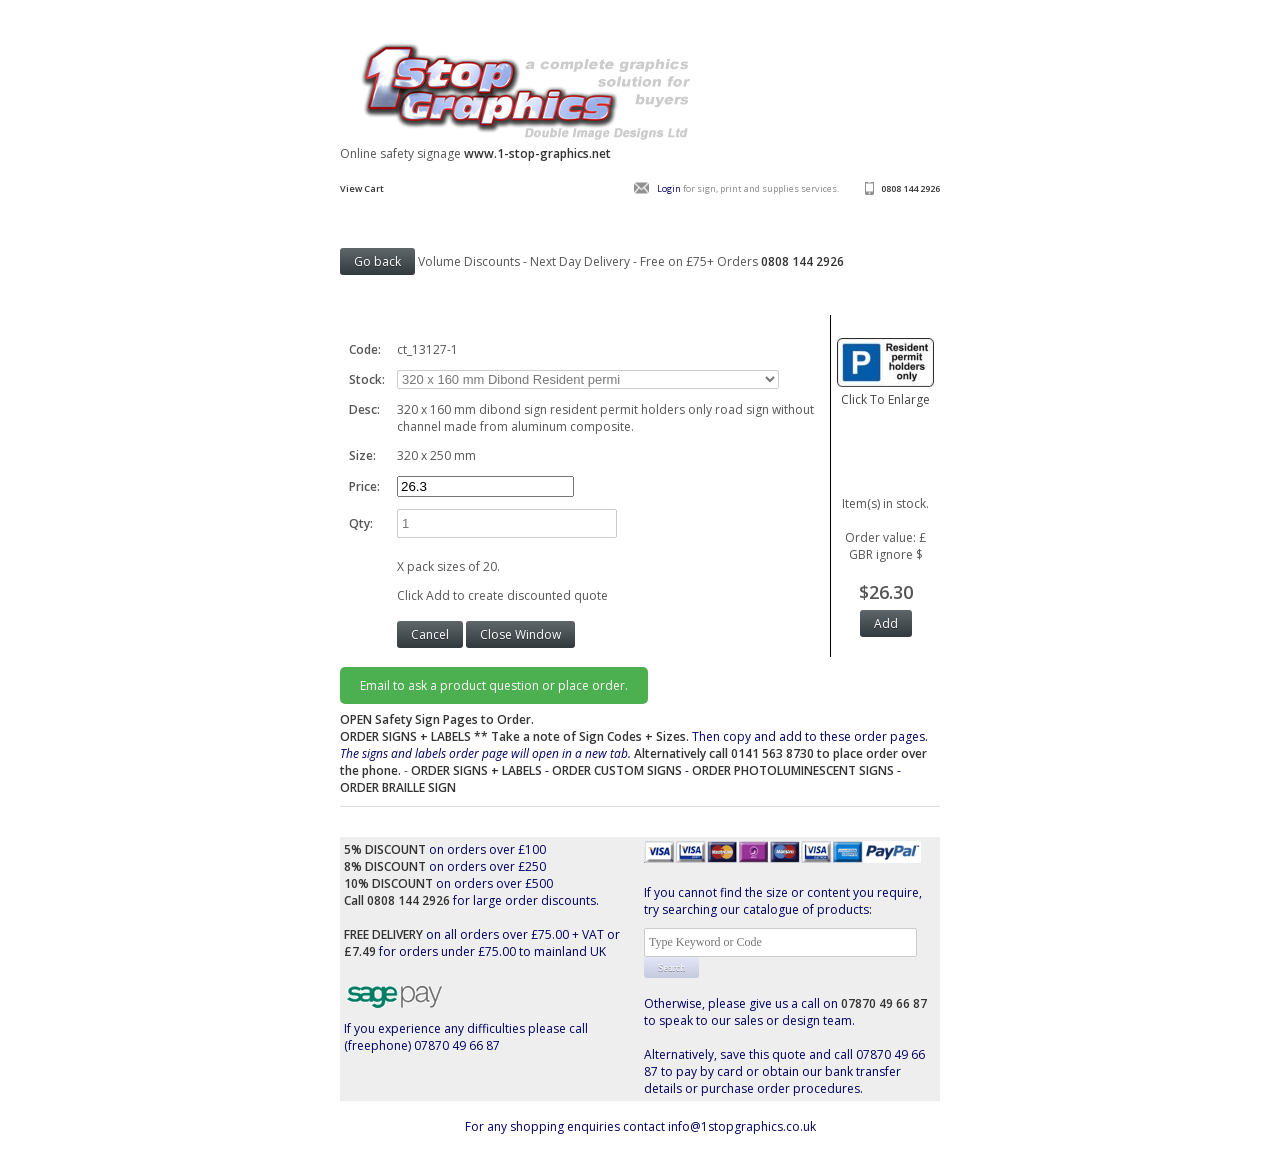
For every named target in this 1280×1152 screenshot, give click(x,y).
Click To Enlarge (886, 391)
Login (669, 188)
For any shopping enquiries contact (566, 1126)
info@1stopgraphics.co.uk (742, 1126)
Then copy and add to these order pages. (634, 753)
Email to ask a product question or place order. (494, 685)
